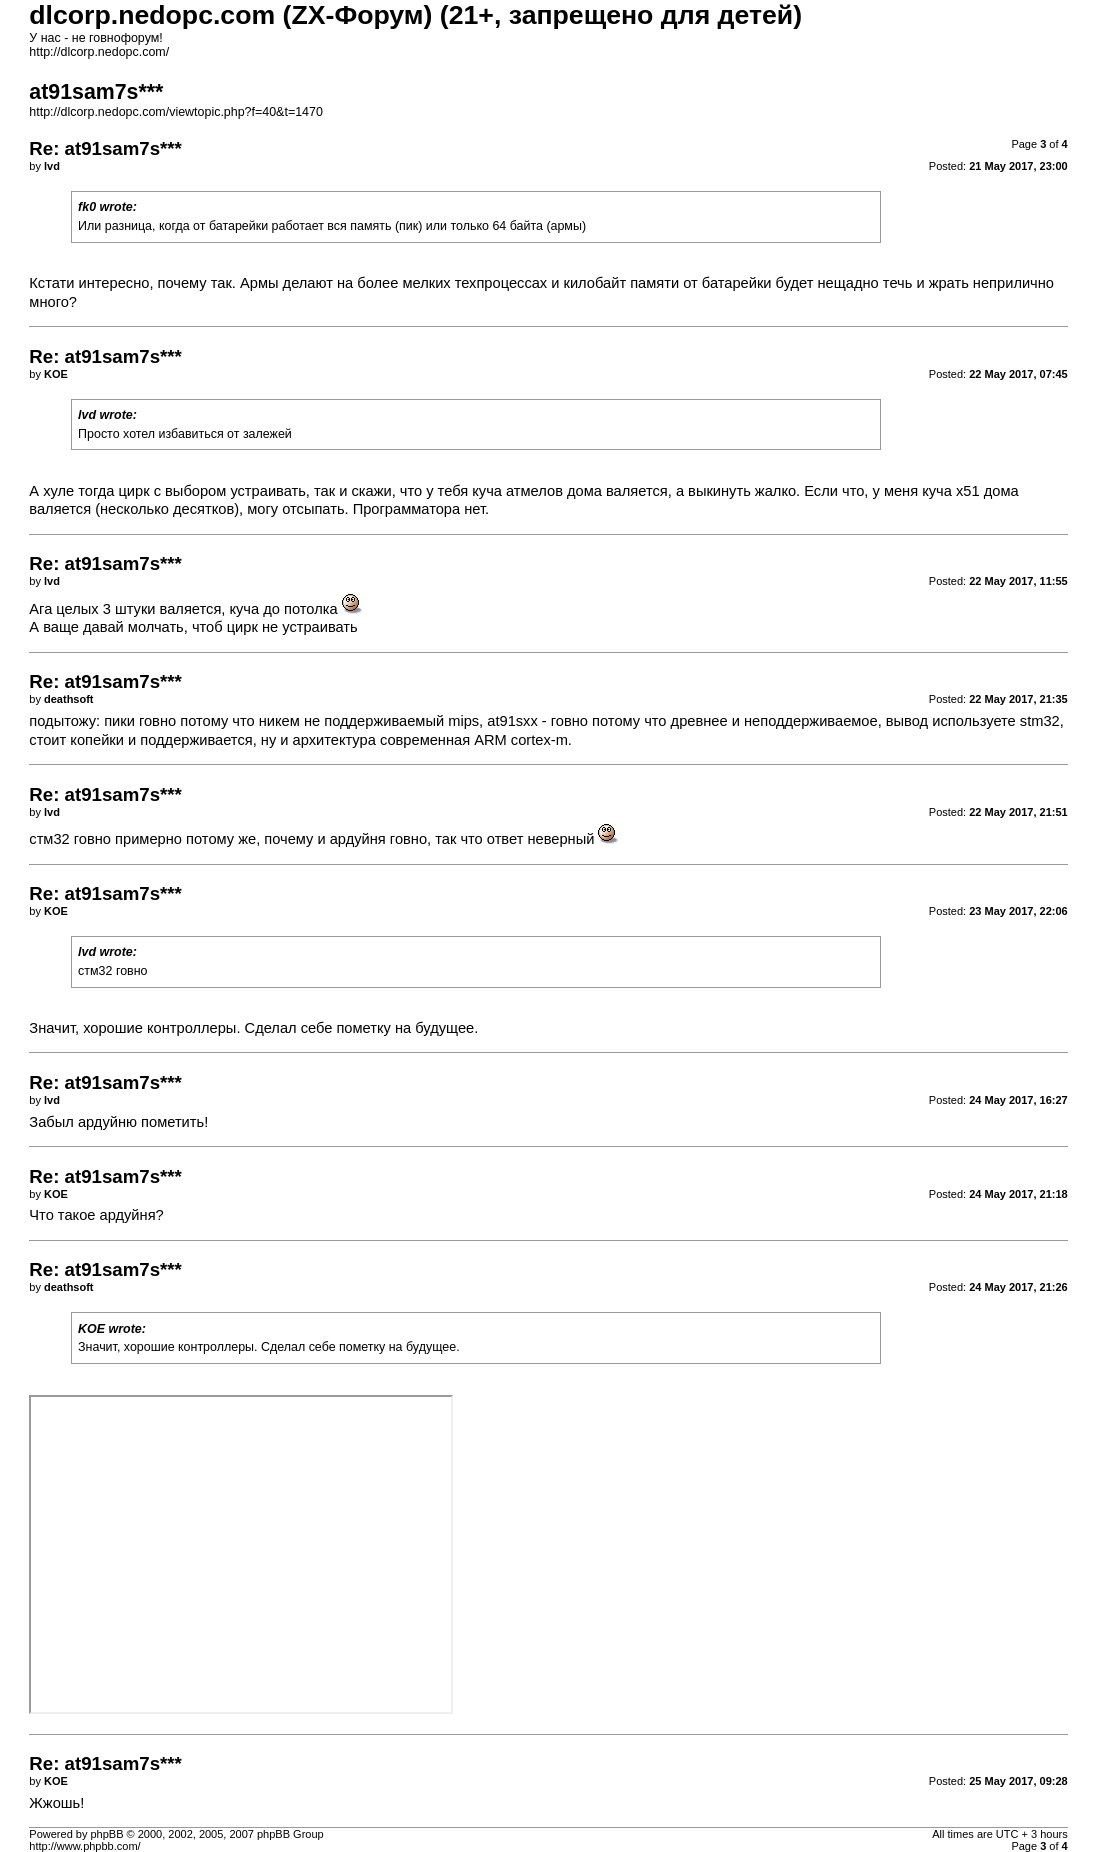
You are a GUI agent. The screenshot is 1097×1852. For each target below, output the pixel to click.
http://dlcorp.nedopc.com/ (99, 52)
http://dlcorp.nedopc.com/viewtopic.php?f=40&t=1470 (176, 112)
